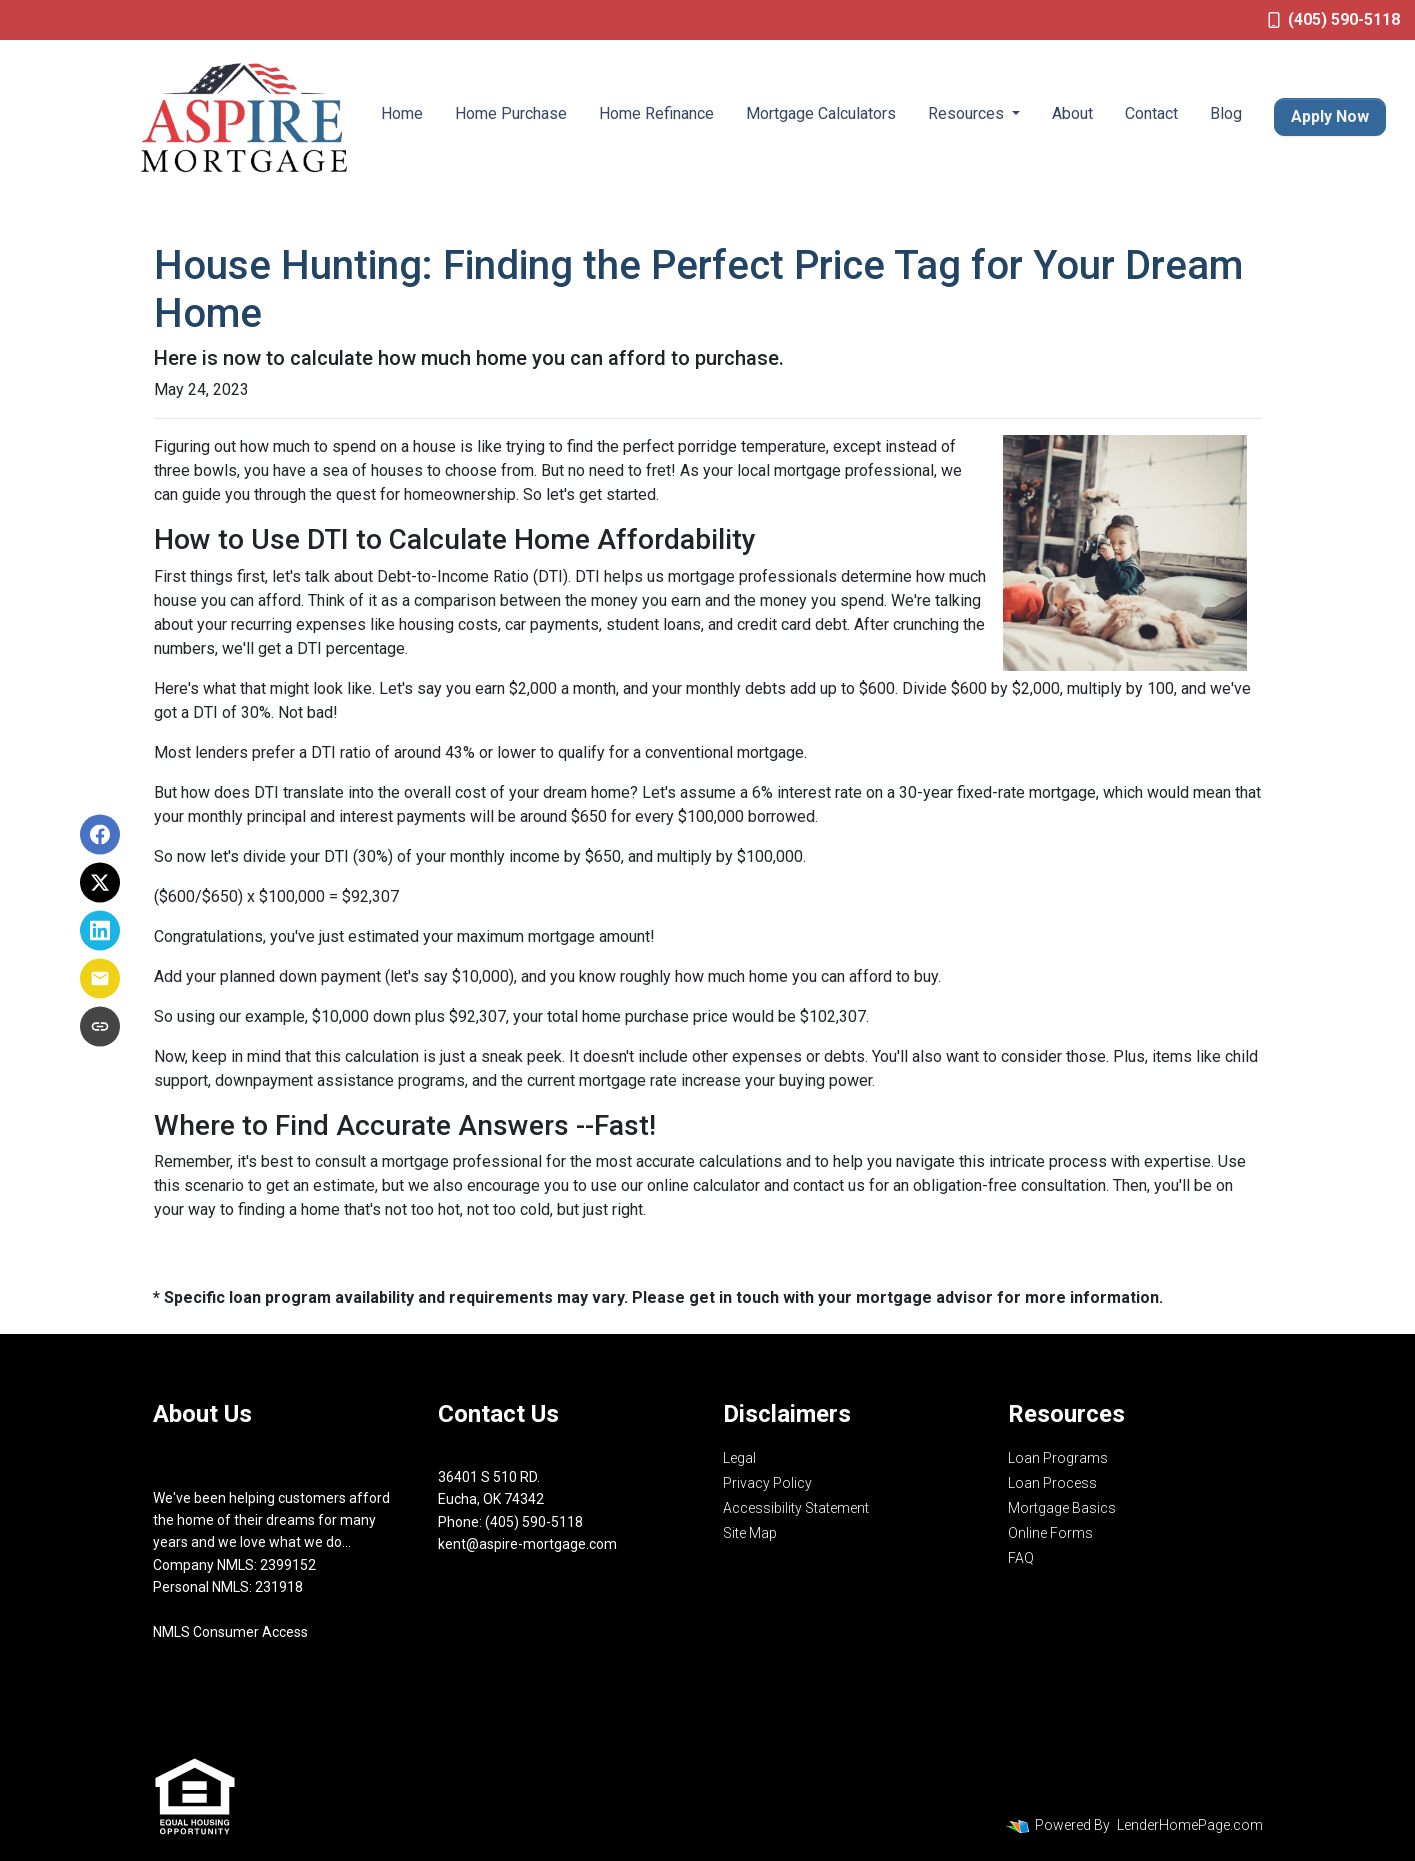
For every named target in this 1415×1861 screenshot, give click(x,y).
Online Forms (1050, 1533)
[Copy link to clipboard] (100, 1027)
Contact (1151, 113)
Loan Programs (1058, 1458)
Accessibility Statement (796, 1508)
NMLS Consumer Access (230, 1632)
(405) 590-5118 (1334, 19)
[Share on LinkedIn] (100, 931)
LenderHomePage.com (1190, 1825)
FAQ (1021, 1558)
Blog (1226, 113)
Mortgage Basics (1062, 1508)
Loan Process (1052, 1483)
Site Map (750, 1533)
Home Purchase (511, 113)
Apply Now (1330, 116)
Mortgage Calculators (821, 113)
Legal (739, 1458)
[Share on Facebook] (100, 835)
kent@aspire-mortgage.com (527, 1544)
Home (402, 113)
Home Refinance (656, 113)
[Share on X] (100, 883)
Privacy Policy (767, 1483)
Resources (968, 113)
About (1072, 113)
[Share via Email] (100, 979)
